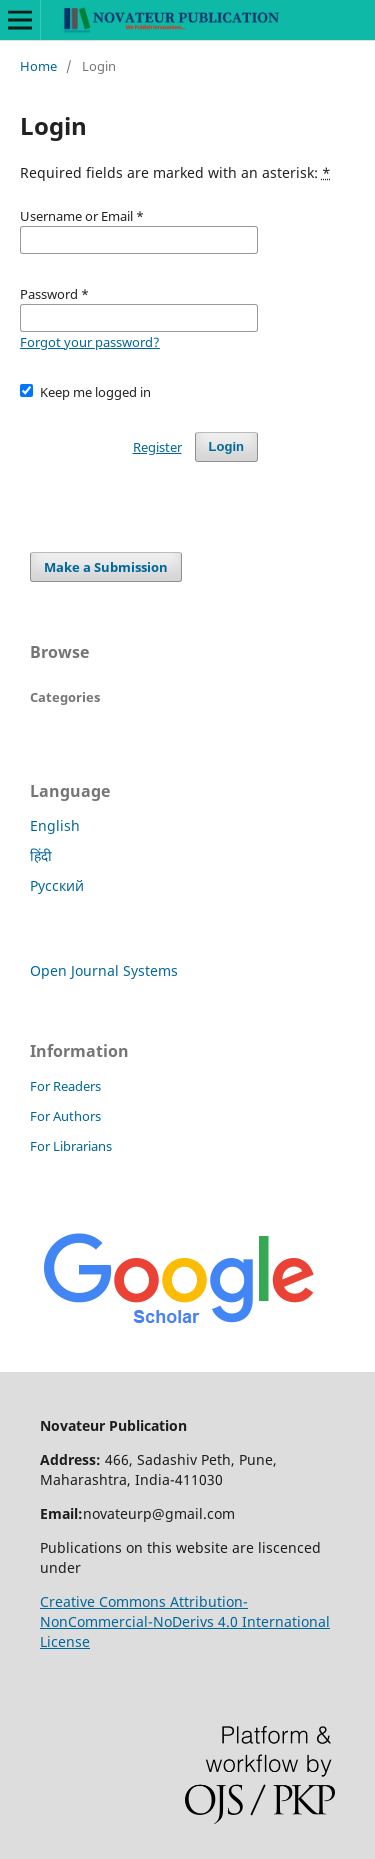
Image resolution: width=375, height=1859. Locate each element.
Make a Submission (106, 567)
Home (38, 66)
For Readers (65, 1086)
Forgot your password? (90, 342)
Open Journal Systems (104, 970)
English (55, 825)
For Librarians (71, 1146)
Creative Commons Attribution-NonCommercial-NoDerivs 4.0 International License (185, 1621)
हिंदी (41, 855)
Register (157, 447)
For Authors (65, 1116)
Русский (57, 885)
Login (226, 446)
